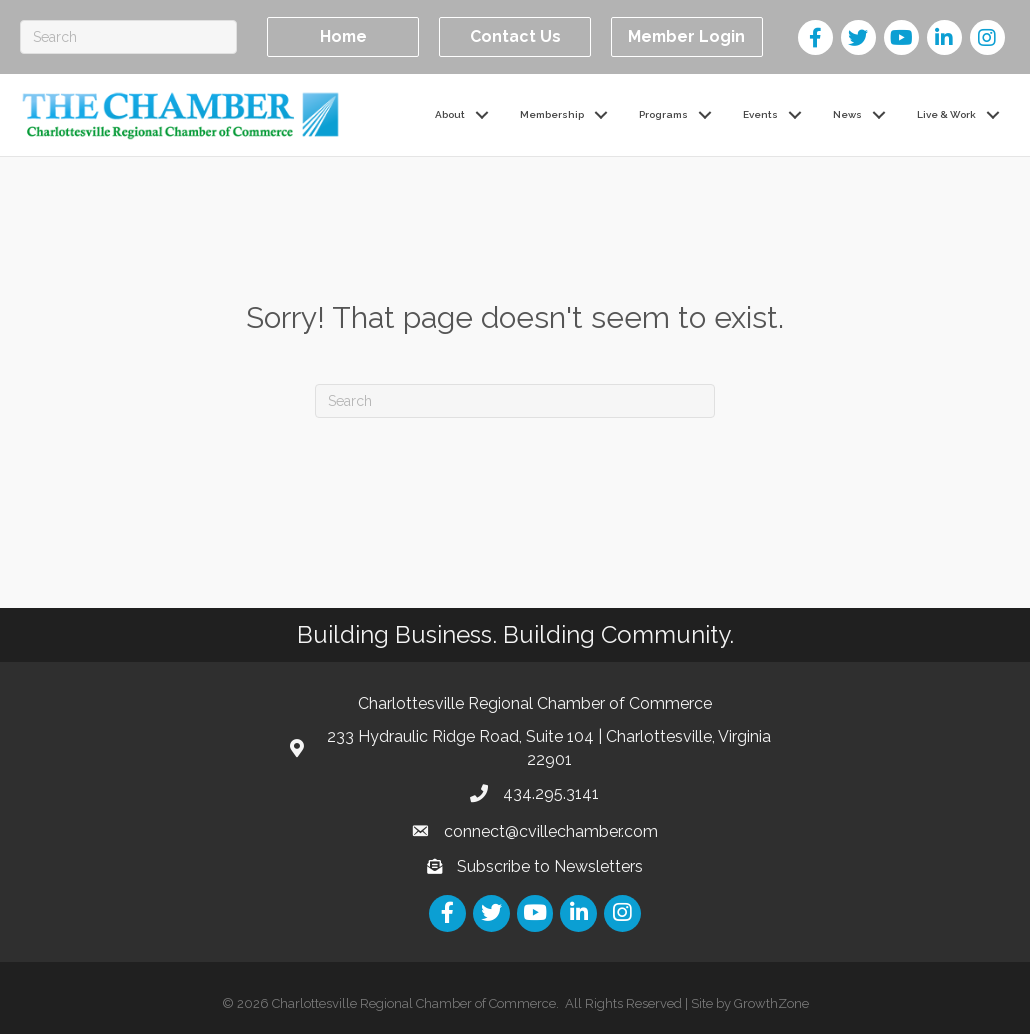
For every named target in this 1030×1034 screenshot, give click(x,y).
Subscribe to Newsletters (550, 866)
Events (760, 114)
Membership (552, 114)
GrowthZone (771, 1003)
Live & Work (946, 114)
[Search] (128, 37)
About (450, 114)
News (847, 114)
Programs (663, 114)
